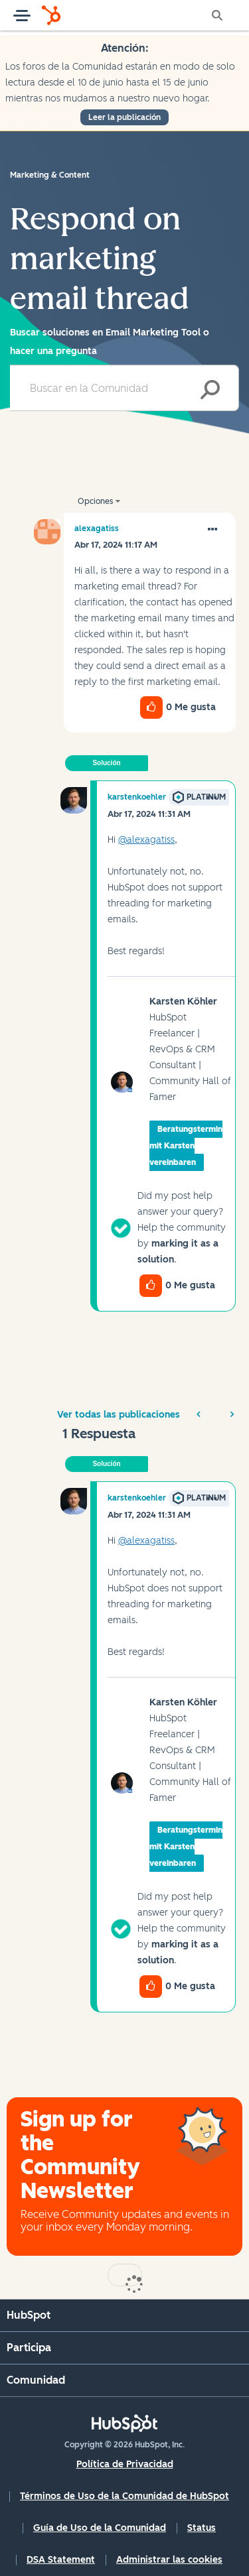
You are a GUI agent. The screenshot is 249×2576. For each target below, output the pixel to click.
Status (201, 2528)
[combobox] (124, 388)
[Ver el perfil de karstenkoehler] (137, 797)
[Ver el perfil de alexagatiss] (96, 528)
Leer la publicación (124, 117)
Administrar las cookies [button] (169, 2559)
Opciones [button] (95, 501)
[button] (212, 530)
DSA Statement (61, 2559)
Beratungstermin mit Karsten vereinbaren (185, 1146)
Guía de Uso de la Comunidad (99, 2528)
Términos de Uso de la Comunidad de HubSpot (124, 2496)
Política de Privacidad (124, 2464)
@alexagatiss (146, 839)
